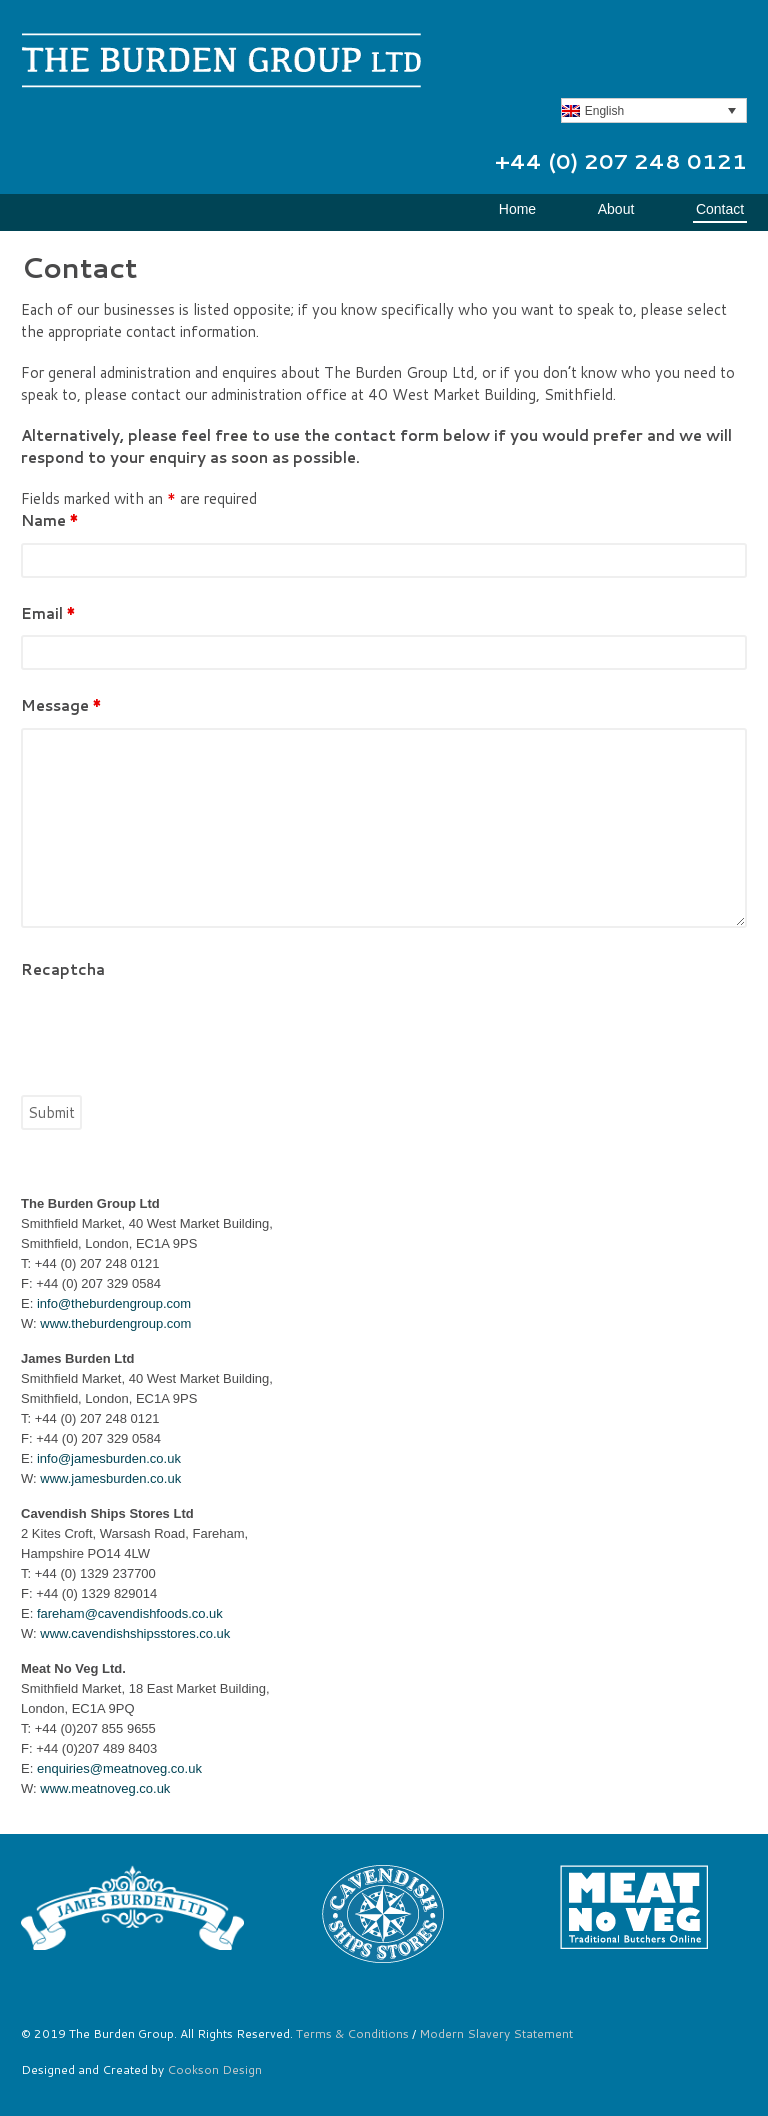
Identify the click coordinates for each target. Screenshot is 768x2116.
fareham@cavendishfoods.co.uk (130, 1613)
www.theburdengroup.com (115, 1323)
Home (517, 209)
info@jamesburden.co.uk (109, 1458)
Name (49, 520)
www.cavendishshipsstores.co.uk (135, 1633)
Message (61, 705)
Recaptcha (63, 969)
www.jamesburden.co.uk (110, 1478)
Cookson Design (214, 2069)
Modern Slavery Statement (496, 2033)
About (616, 209)
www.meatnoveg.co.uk (105, 1788)
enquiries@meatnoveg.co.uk (119, 1768)
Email (48, 613)
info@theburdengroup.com (114, 1303)
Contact (720, 209)
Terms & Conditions (352, 2033)
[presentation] (173, 1031)
